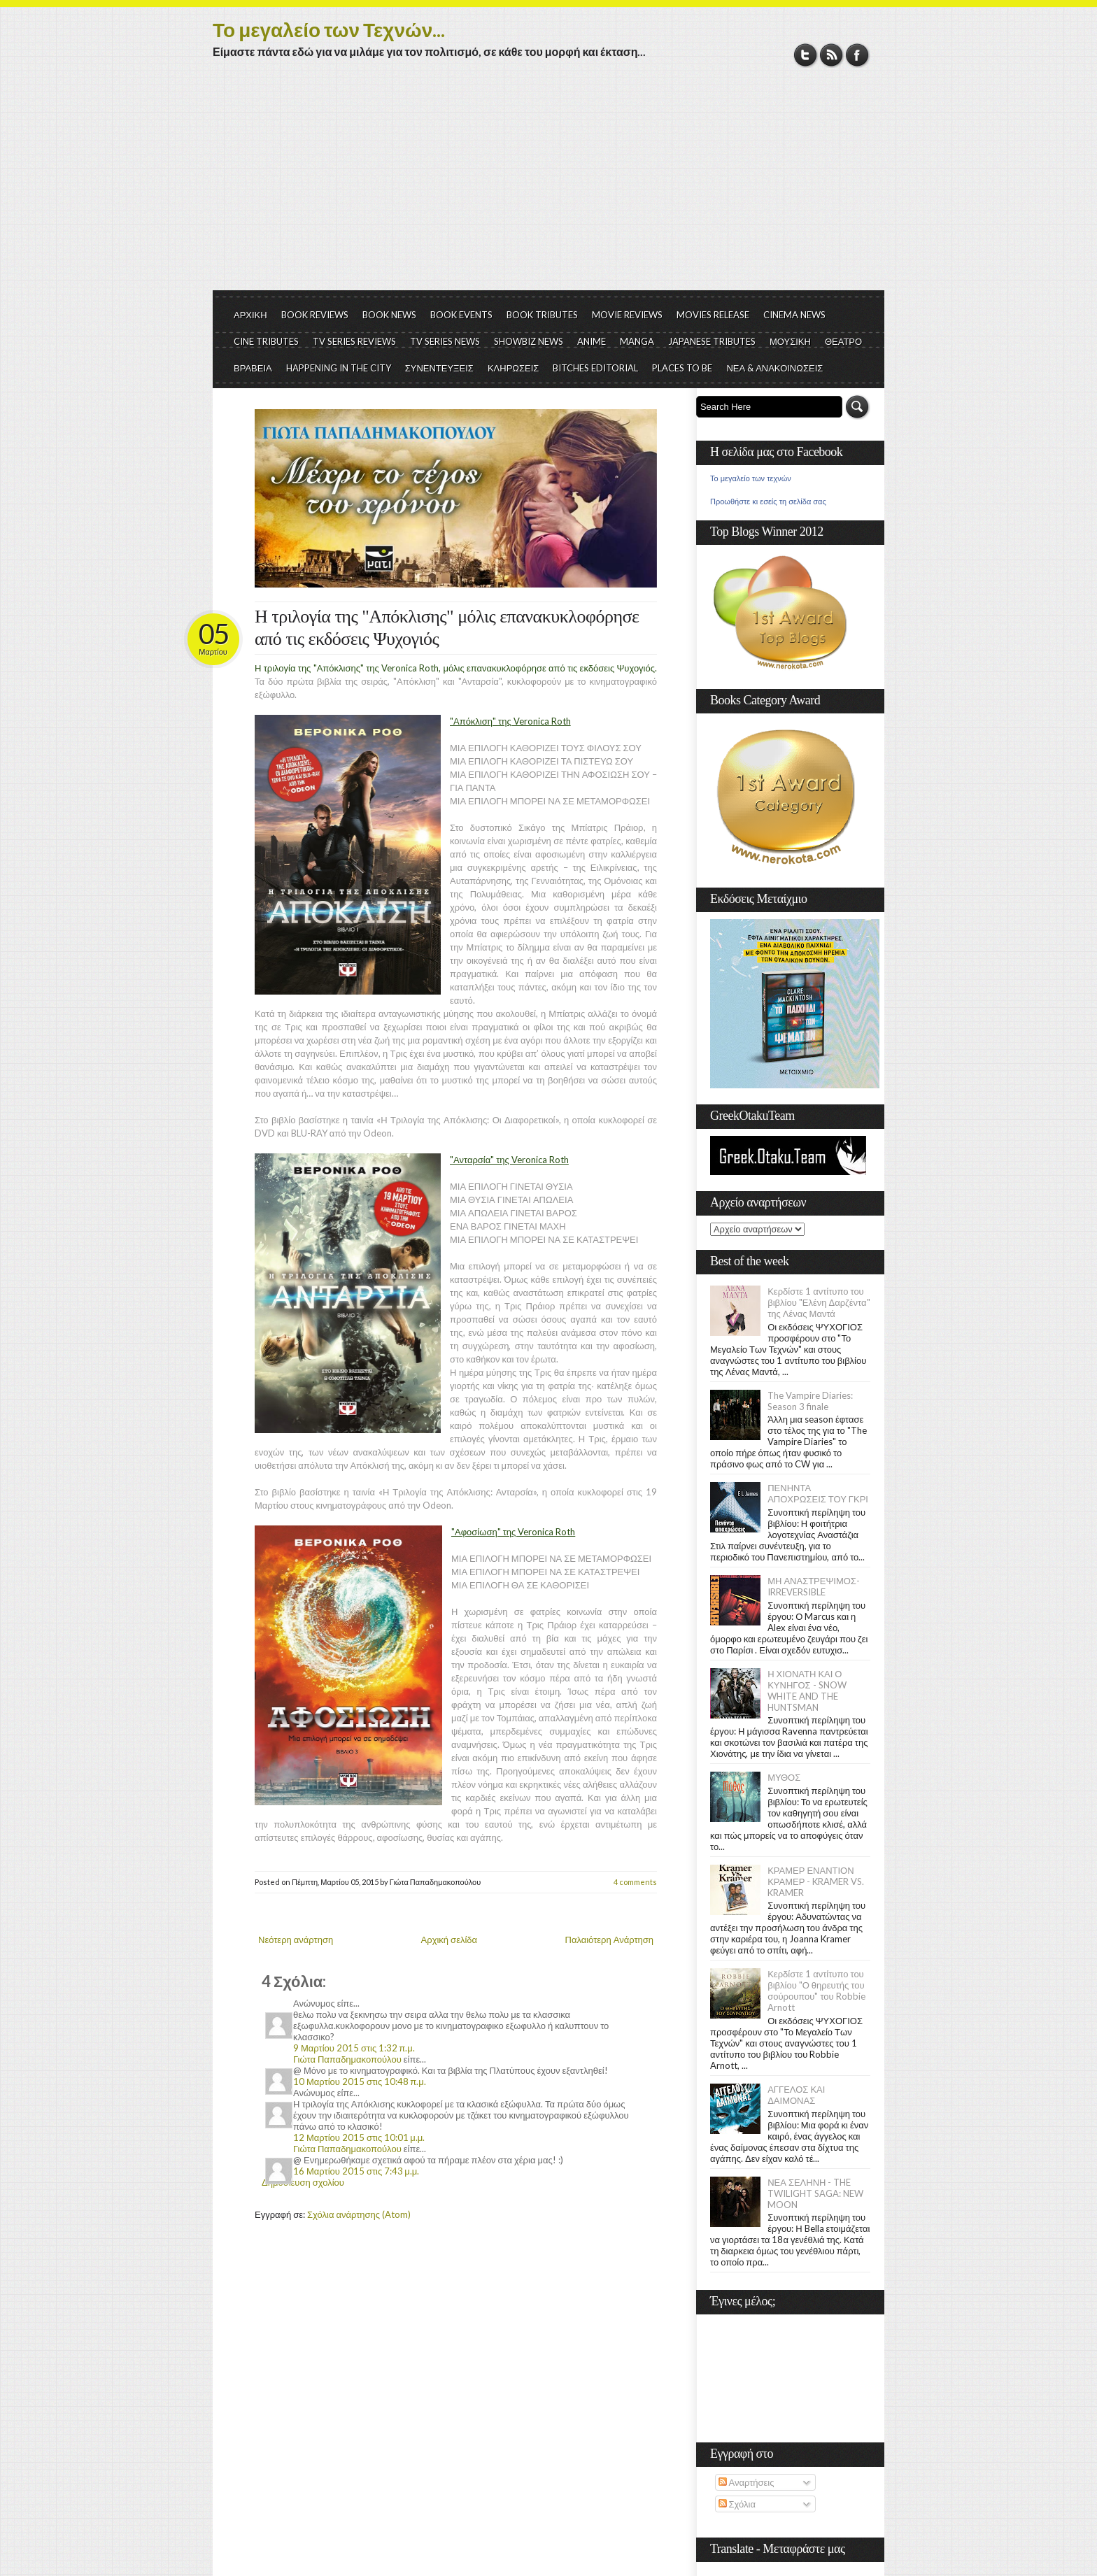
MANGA (637, 341)
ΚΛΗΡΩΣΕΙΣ (513, 367)
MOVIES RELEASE (713, 314)
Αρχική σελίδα (449, 1939)
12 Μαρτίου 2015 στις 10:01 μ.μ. (359, 2137)
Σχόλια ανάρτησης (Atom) (359, 2214)
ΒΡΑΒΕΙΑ (253, 367)
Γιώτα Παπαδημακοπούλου (347, 2059)
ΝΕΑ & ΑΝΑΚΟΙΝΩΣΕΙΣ (774, 367)
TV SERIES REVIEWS (354, 341)
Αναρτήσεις (746, 2482)
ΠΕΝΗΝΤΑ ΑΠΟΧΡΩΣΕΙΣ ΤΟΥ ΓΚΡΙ (817, 1493)
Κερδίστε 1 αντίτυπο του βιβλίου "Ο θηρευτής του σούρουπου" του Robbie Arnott (816, 1990)
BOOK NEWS (389, 314)
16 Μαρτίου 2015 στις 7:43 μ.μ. (356, 2171)
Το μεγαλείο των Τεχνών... (329, 29)
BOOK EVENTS (461, 314)
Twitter (806, 55)
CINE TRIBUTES (266, 341)
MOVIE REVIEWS (627, 314)
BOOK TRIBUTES (542, 314)
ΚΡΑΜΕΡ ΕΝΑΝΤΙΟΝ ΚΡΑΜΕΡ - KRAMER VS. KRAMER (815, 1881)
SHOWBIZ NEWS (528, 341)
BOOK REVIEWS (314, 314)
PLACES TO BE (682, 367)
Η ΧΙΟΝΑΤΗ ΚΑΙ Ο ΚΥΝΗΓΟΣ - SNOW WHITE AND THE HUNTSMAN (806, 1690)
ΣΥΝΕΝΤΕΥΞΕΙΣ (439, 367)
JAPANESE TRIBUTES (712, 341)
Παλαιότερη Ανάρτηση (609, 1939)
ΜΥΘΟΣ (783, 1777)
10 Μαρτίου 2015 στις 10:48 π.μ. (359, 2081)
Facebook (857, 55)
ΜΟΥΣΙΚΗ (790, 341)
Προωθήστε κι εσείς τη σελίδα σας (768, 501)
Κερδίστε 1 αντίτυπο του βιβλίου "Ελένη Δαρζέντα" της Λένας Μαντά (818, 1302)
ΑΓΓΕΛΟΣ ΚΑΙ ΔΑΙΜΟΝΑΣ (796, 2095)
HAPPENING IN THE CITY (338, 367)
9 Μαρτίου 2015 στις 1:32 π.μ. (354, 2048)
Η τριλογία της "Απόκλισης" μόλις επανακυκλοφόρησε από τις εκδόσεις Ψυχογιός (447, 627)
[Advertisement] (548, 185)
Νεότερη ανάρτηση (295, 1939)
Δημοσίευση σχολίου (303, 2182)
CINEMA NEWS (794, 314)
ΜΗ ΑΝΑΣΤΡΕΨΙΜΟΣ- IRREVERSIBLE (813, 1586)
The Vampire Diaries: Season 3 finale (810, 1401)
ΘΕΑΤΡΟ (843, 341)
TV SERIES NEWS (445, 341)
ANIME (591, 341)
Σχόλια (737, 2504)
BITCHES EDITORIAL (595, 367)
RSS (831, 55)
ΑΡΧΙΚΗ (250, 314)
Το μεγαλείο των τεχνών (750, 478)
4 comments (635, 1881)
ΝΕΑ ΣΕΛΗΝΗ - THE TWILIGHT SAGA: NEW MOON (815, 2193)
